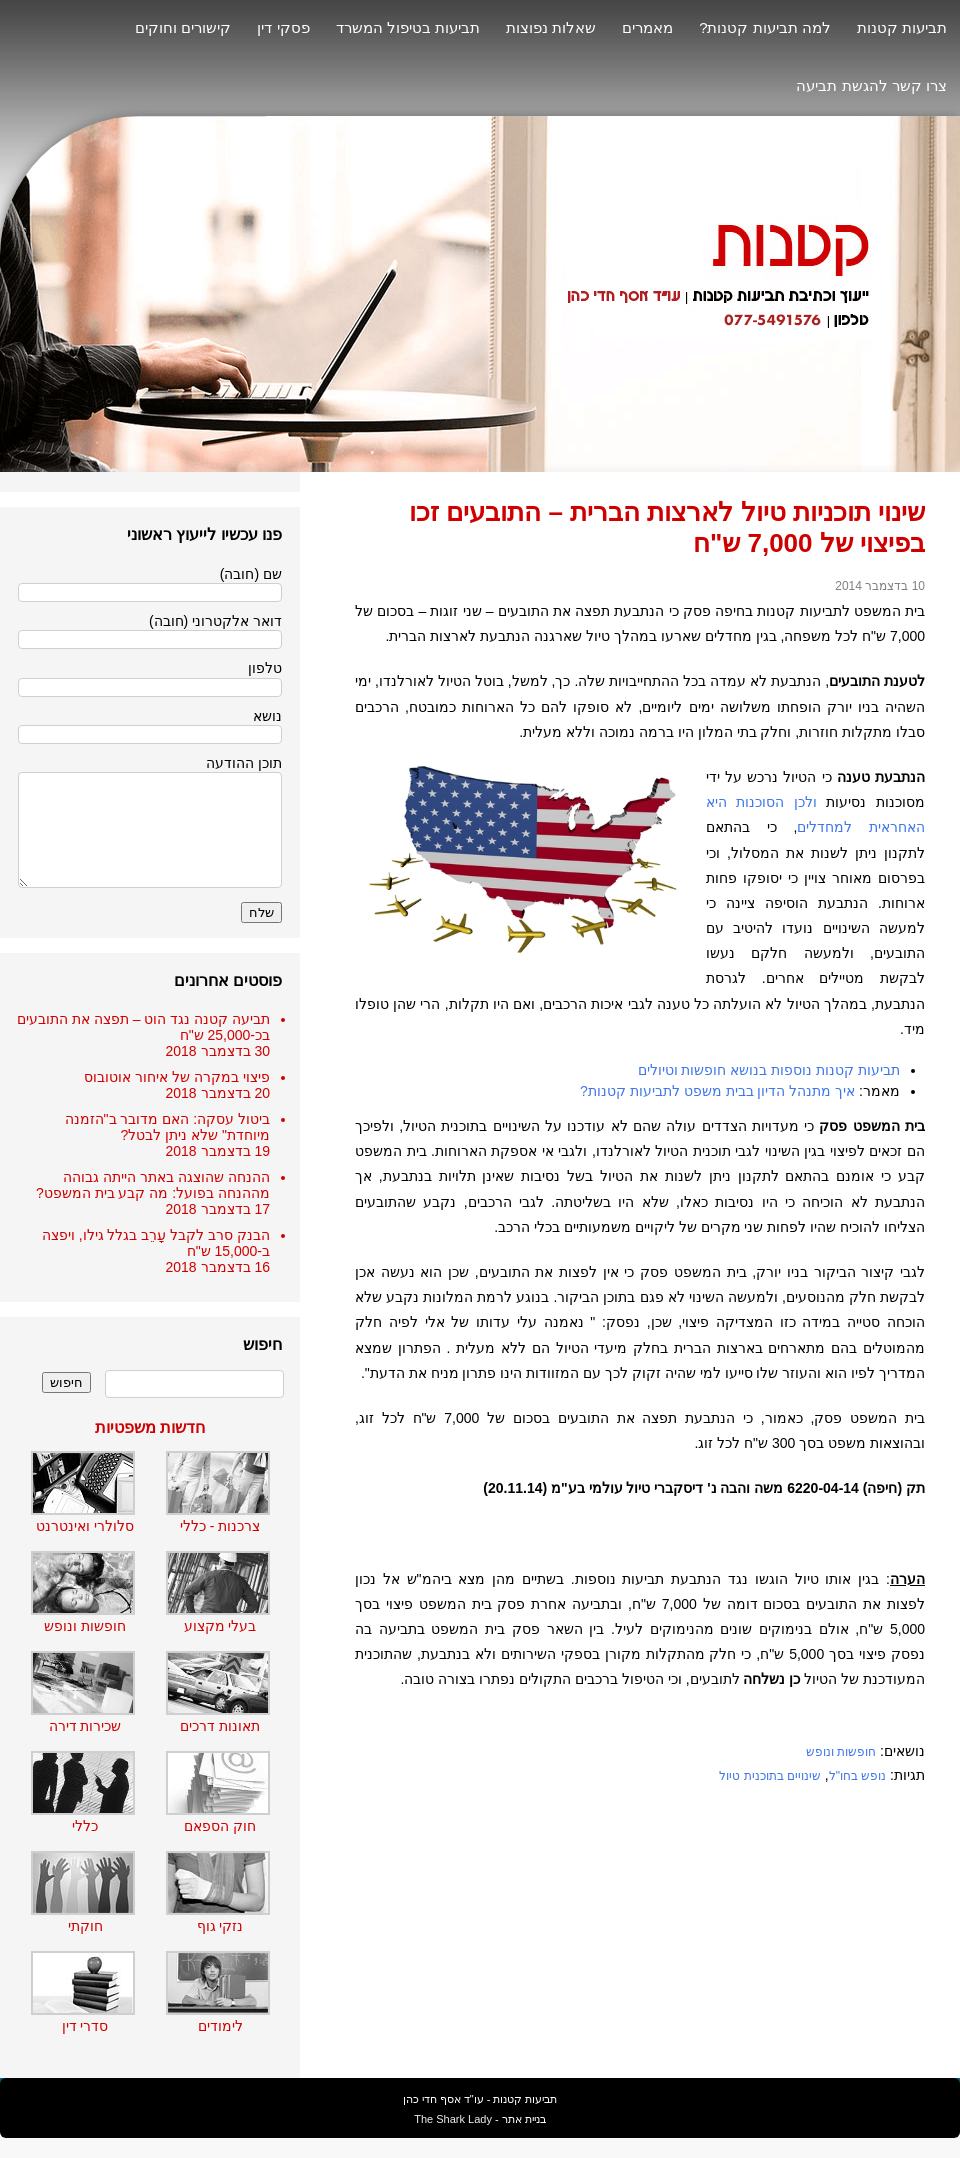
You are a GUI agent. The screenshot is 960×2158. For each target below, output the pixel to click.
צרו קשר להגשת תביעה (871, 85)
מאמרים (647, 27)
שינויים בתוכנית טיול (770, 1776)
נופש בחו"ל (858, 1776)
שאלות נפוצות (551, 27)
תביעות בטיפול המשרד (408, 27)
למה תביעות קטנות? (765, 27)
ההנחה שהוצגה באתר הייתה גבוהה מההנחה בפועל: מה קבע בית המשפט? (153, 1185)
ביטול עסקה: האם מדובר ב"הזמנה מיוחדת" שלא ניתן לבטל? (167, 1127)
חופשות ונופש (841, 1752)
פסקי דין (283, 27)
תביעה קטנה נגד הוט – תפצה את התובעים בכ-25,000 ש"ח (143, 1027)
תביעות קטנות (902, 27)
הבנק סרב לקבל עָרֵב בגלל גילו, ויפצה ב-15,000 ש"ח (156, 1243)
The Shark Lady (453, 2119)
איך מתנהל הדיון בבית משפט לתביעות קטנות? (717, 1091)
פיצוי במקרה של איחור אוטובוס (177, 1077)
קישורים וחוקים (183, 27)
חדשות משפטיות (150, 1427)
